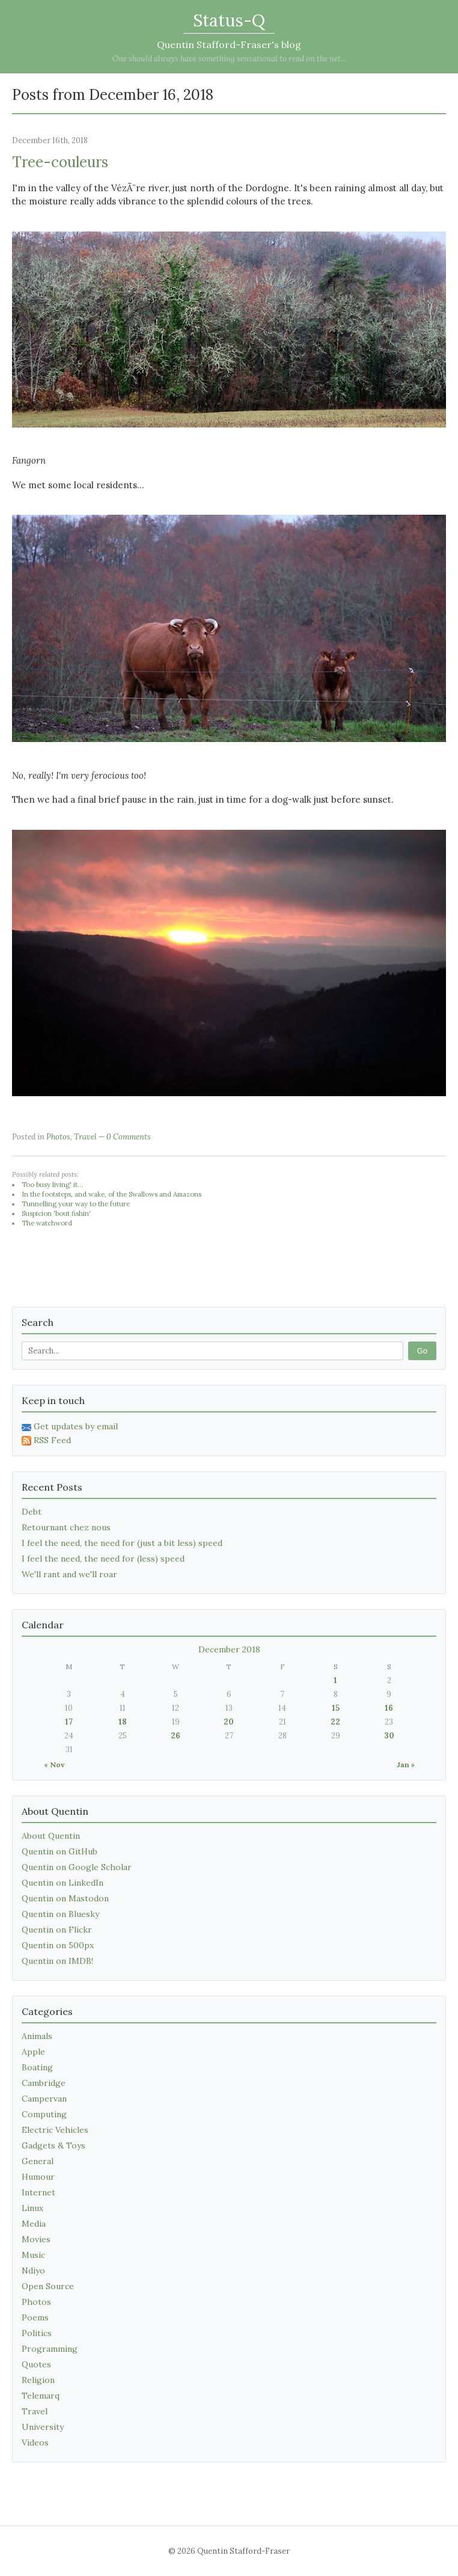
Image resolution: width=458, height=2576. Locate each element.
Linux (32, 2208)
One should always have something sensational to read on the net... (229, 59)
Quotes (36, 2364)
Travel (85, 1137)
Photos (58, 1137)
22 (335, 1722)
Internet (38, 2192)
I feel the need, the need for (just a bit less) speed (122, 1543)
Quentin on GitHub (59, 1851)
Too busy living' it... (52, 1184)
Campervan (44, 2098)
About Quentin (51, 1835)
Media (34, 2223)
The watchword (47, 1223)
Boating (37, 2067)
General (37, 2161)
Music (33, 2254)
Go (422, 1350)
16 (389, 1708)
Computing (44, 2114)
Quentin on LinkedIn (62, 1882)
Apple (33, 2051)
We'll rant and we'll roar (69, 1574)
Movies (36, 2239)
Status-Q (229, 20)
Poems (35, 2317)
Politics (37, 2333)
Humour (38, 2176)
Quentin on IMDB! (57, 1960)
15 (336, 1708)
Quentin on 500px (58, 1945)
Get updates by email (70, 1426)
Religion (38, 2380)
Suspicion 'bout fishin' (56, 1213)
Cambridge (44, 2083)
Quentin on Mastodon (65, 1898)
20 (229, 1722)
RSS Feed (46, 1440)
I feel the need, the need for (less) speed (103, 1558)
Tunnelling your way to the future (76, 1204)
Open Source (48, 2286)
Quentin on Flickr (57, 1929)
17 (69, 1722)
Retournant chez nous (66, 1527)
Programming (50, 2348)
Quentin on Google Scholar (77, 1867)
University (43, 2426)
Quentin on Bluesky (60, 1914)
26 (175, 1736)
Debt (31, 1511)
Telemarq (41, 2395)
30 (389, 1736)
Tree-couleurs (60, 162)
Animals (37, 2036)
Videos (35, 2442)
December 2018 (229, 1649)
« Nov (54, 1764)
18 (122, 1722)
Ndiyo (33, 2270)
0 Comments (128, 1137)
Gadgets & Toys (53, 2145)
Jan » (406, 1764)
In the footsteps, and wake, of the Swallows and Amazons (111, 1194)
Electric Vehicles (55, 2129)
